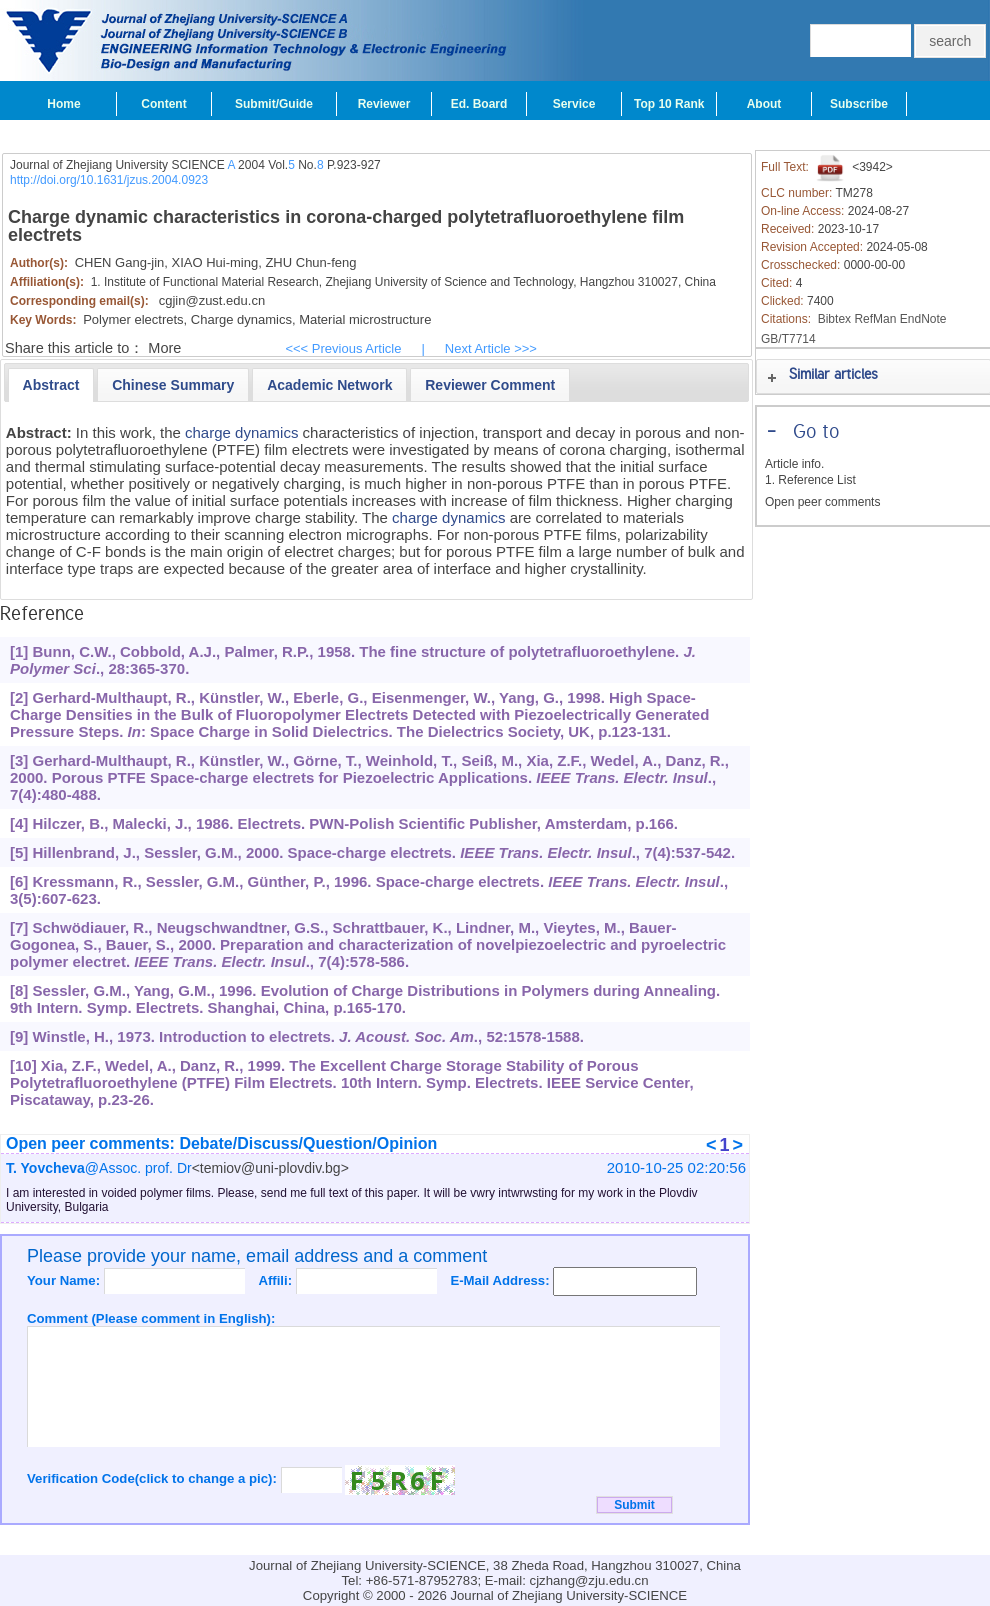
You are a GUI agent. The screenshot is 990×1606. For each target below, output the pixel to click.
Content (163, 104)
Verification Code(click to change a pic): (154, 1478)
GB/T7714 (788, 339)
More (164, 348)
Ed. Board (479, 104)
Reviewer (384, 104)
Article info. (794, 464)
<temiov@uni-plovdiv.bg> (270, 1168)
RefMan (875, 319)
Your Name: (65, 1280)
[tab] (51, 385)
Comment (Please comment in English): (151, 1318)
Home (63, 104)
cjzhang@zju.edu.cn (589, 1580)
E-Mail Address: (501, 1280)
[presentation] (51, 385)
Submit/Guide (274, 104)
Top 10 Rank (669, 104)
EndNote (923, 319)
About (764, 104)
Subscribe (859, 104)
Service (574, 104)
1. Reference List (810, 480)
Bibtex (834, 319)
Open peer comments (822, 502)
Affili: (276, 1280)
